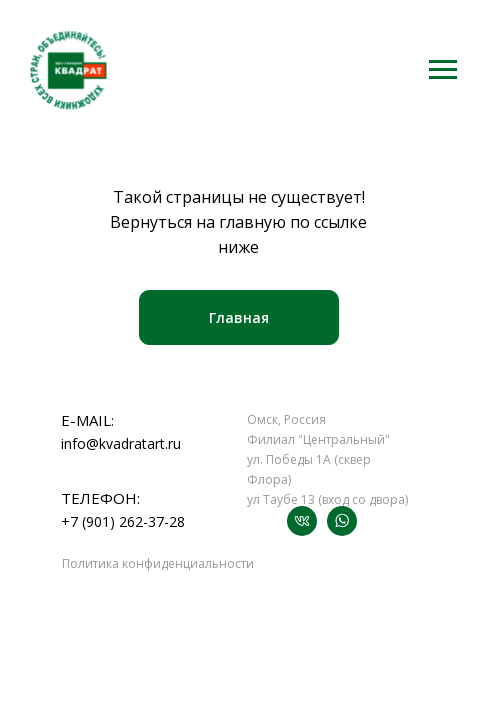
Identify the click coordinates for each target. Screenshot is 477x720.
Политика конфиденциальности (158, 563)
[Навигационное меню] (443, 70)
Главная (239, 317)
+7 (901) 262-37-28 (123, 521)
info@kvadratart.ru (121, 443)
